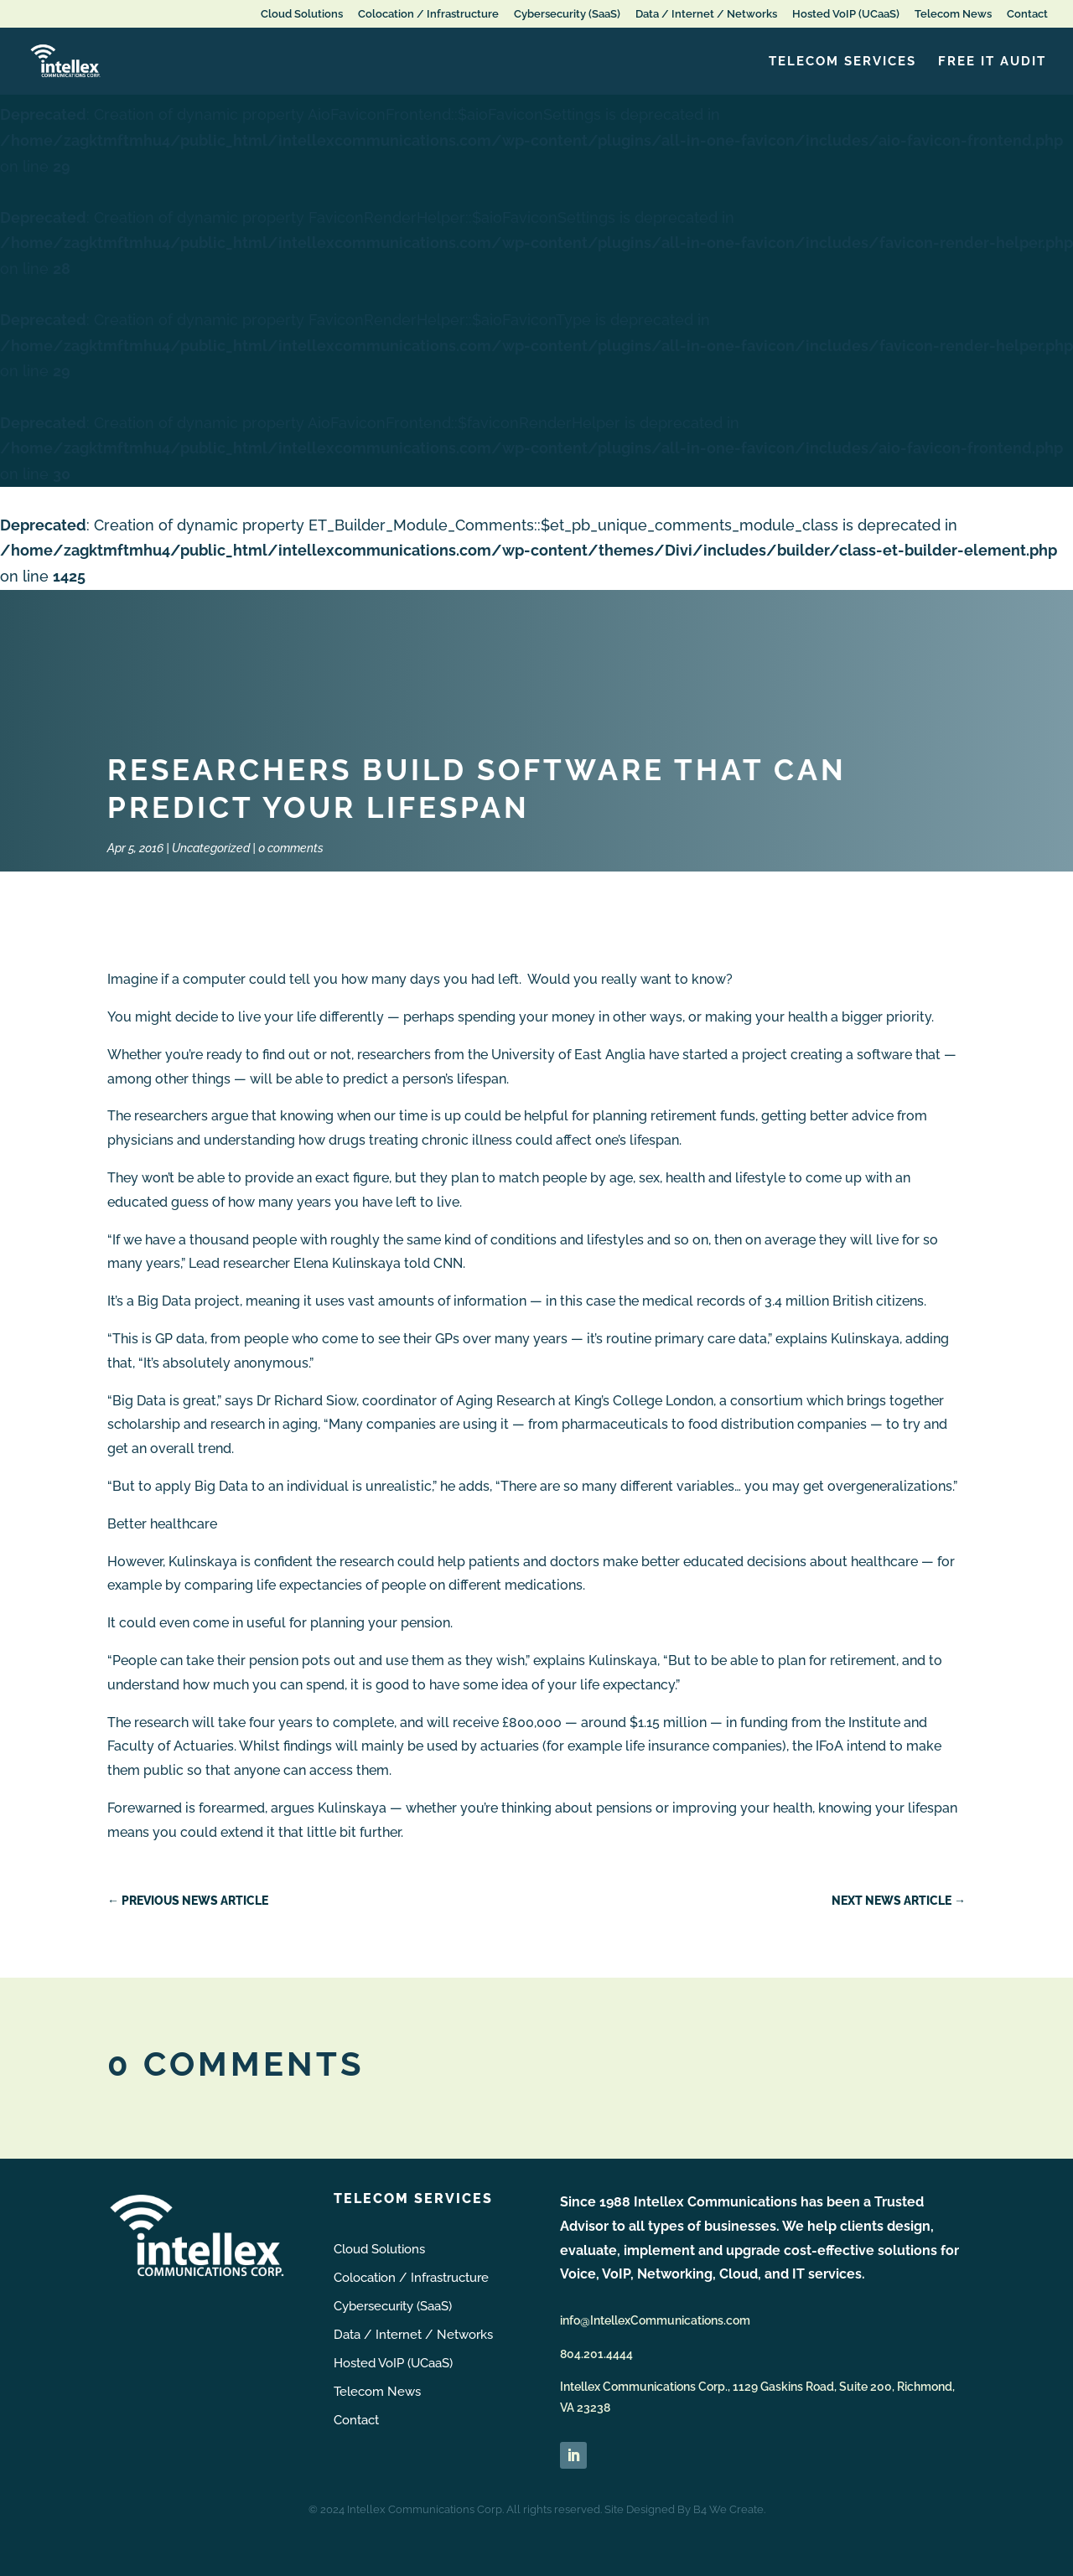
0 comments (291, 848)
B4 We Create (728, 2509)
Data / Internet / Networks (706, 14)
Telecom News (953, 14)
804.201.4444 (596, 2354)
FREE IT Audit (992, 62)
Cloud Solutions (302, 14)
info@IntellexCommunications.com (655, 2320)
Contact (1027, 14)
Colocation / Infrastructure (428, 14)
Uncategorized (211, 848)
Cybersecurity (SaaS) (567, 14)
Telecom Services (842, 62)
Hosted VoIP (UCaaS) (845, 14)
